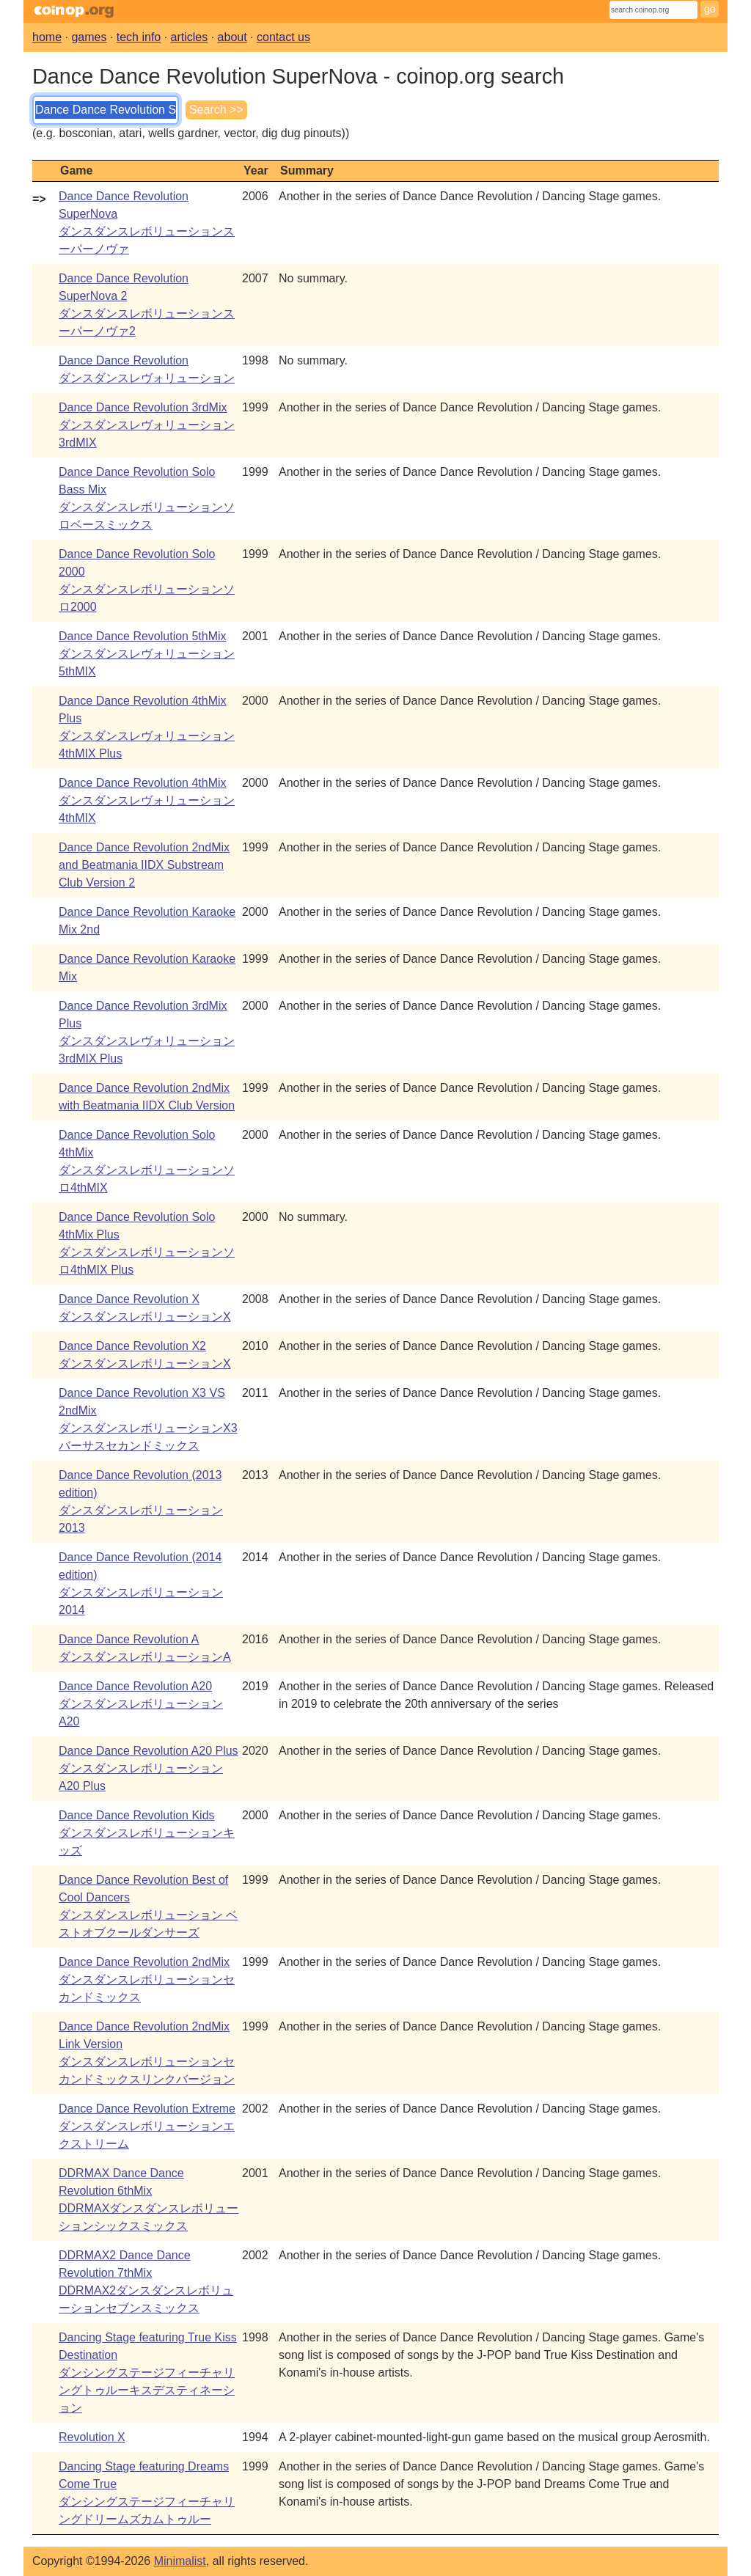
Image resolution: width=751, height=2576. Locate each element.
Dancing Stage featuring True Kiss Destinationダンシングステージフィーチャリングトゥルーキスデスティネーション (148, 2372)
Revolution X (92, 2437)
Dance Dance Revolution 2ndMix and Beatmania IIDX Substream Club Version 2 (144, 865)
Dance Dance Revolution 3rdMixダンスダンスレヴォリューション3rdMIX (147, 425)
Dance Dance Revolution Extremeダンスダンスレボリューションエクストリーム (147, 2126)
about (232, 37)
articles (189, 37)
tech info (139, 37)
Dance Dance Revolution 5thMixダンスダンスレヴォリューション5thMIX (147, 654)
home (47, 37)
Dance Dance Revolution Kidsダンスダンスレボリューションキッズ (147, 1833)
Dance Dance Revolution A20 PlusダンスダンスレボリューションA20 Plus (148, 1768)
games (88, 37)
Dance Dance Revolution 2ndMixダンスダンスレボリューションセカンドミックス (147, 1979)
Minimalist (180, 2561)
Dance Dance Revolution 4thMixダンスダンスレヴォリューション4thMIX (147, 800)
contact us (283, 37)
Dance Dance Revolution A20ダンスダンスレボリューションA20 (141, 1704)
